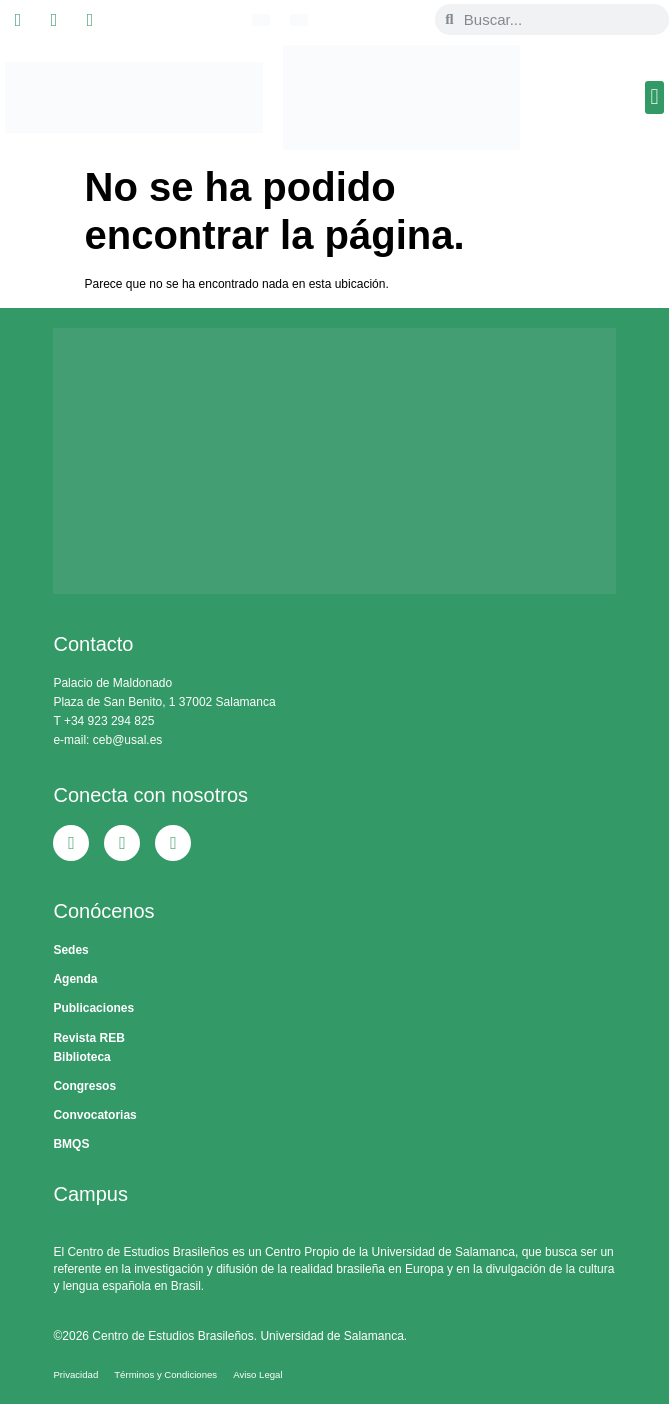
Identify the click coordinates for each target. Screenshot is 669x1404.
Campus (90, 1194)
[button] (654, 97)
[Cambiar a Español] (299, 20)
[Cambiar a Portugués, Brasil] (261, 20)
